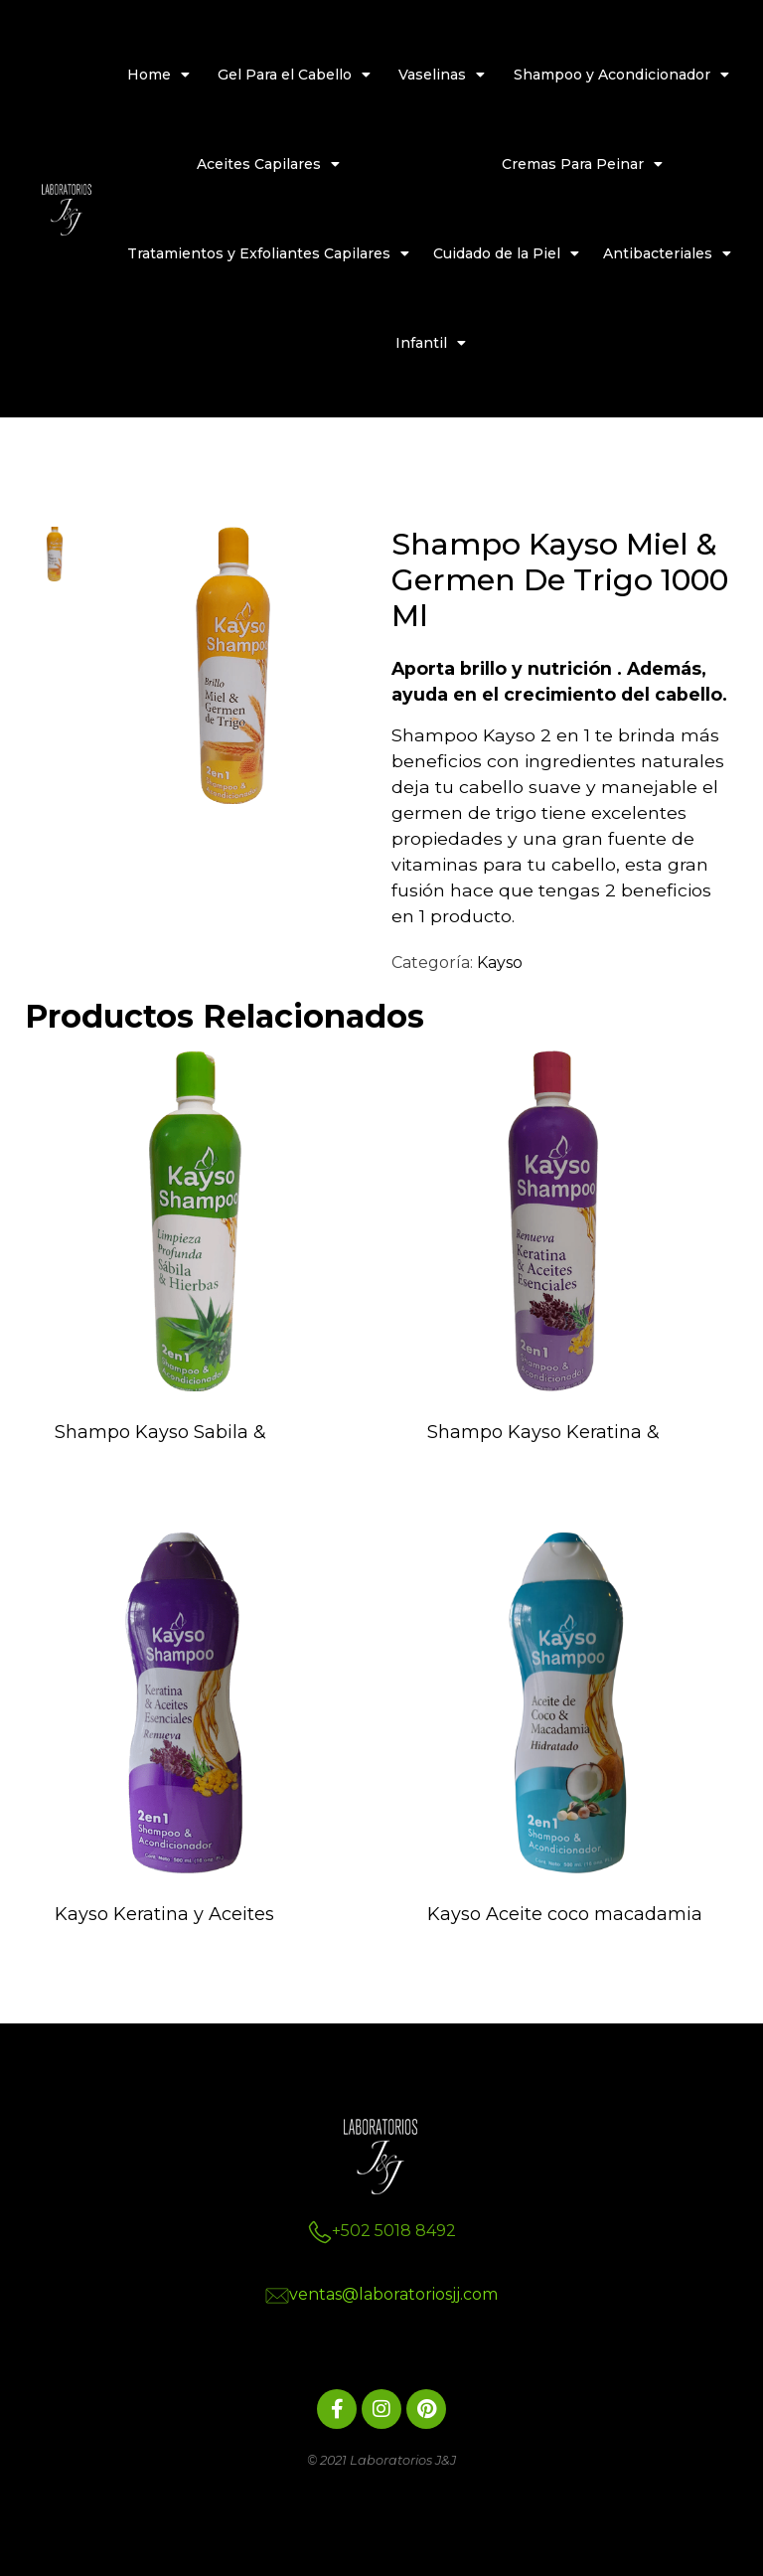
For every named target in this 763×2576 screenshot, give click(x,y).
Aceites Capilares (268, 164)
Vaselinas (441, 74)
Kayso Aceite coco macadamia (564, 1914)
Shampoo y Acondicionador (621, 74)
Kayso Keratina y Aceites (164, 1914)
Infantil (430, 343)
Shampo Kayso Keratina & (543, 1432)
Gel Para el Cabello (294, 74)
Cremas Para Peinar (582, 164)
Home (158, 74)
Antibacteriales (667, 253)
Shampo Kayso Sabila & (160, 1432)
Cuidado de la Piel (506, 253)
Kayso (500, 962)
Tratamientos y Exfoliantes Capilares (268, 253)
